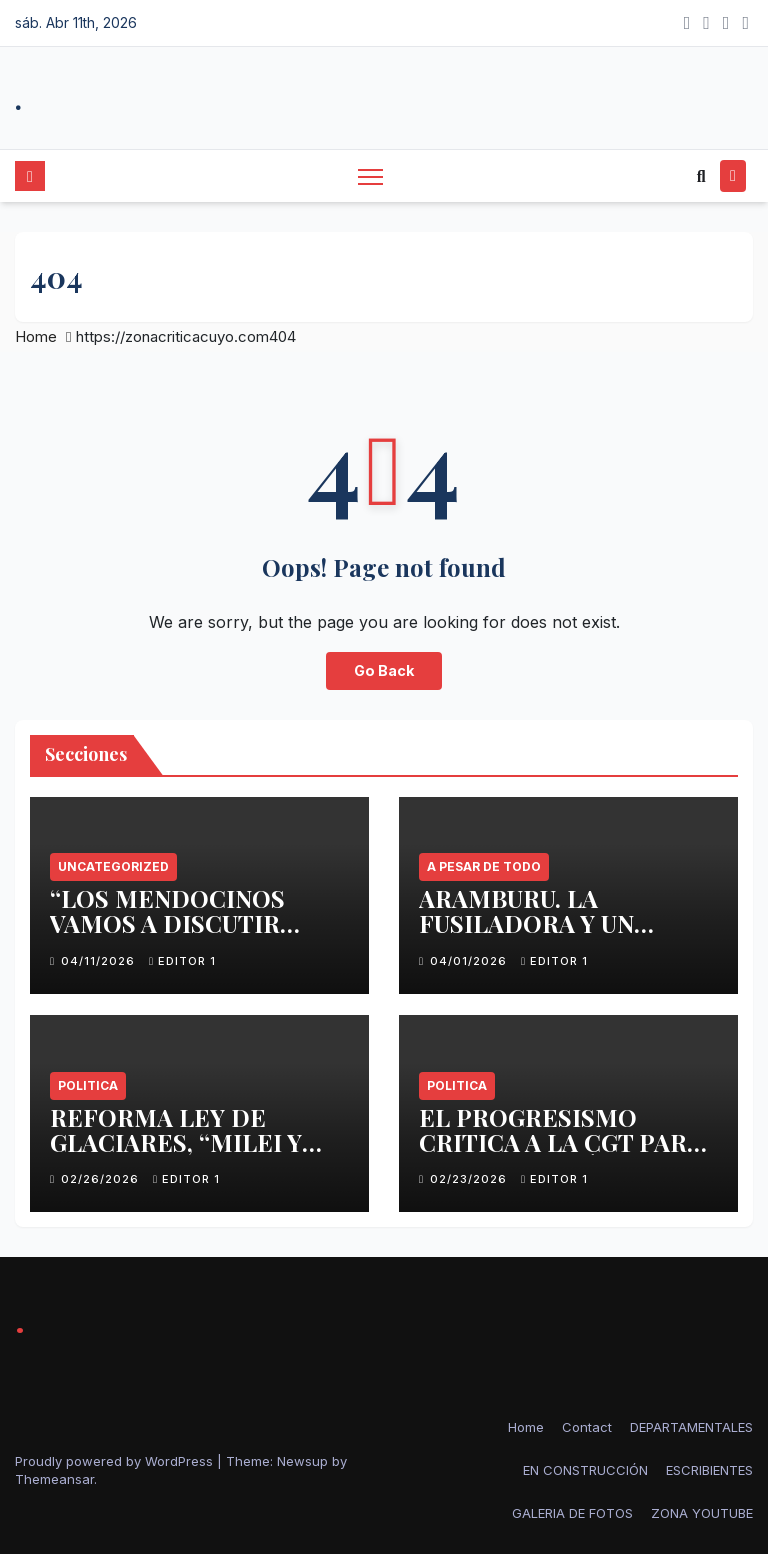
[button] (701, 176)
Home (36, 336)
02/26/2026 (102, 1179)
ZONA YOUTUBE (702, 1513)
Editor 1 (182, 961)
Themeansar (54, 1479)
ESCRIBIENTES (709, 1470)
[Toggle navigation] (370, 175)
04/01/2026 (470, 961)
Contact (587, 1427)
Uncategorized (113, 866)
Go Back (384, 670)
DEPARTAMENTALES (691, 1427)
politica (88, 1085)
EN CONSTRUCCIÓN (585, 1470)
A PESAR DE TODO (484, 866)
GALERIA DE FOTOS (572, 1513)
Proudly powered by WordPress (116, 1461)
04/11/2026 (100, 961)
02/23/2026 (470, 1179)
